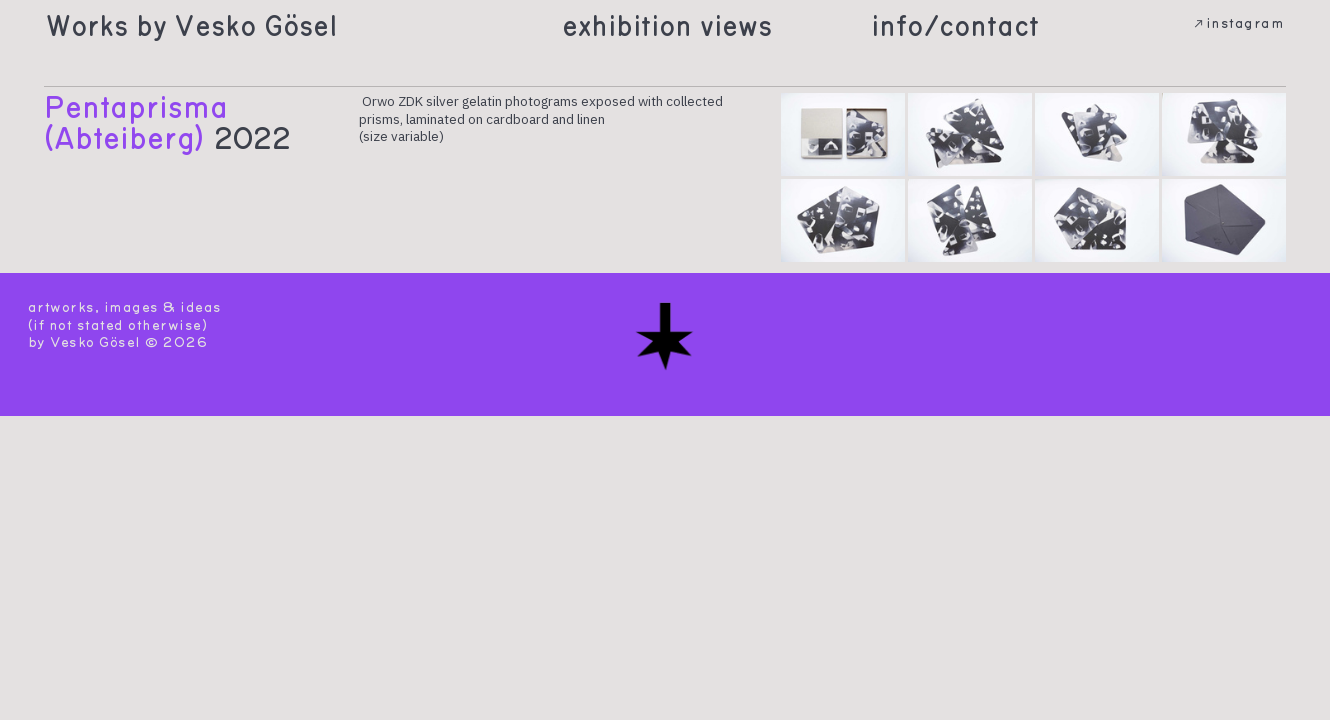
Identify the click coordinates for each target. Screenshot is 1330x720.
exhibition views (667, 26)
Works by (106, 26)
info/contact (955, 26)
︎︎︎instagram (1238, 24)
